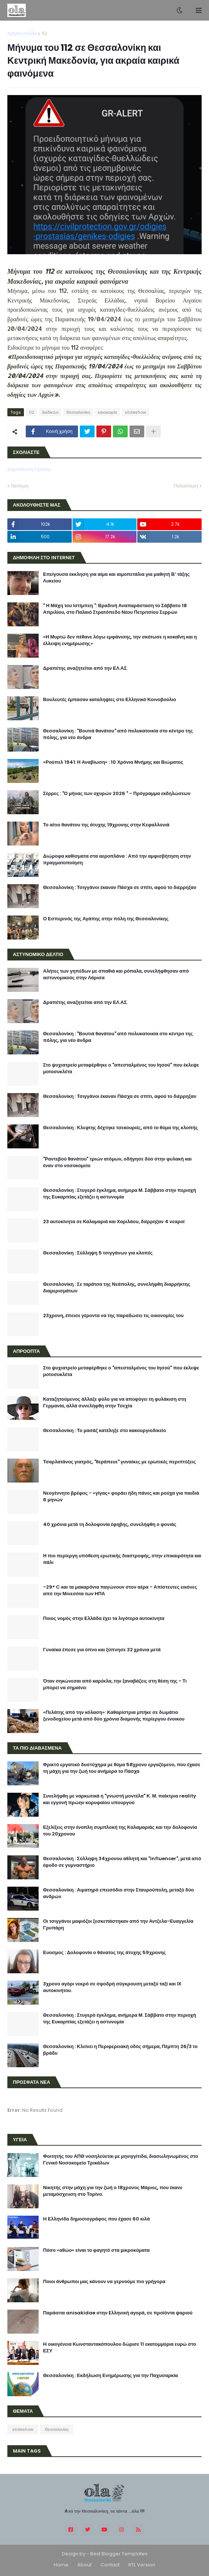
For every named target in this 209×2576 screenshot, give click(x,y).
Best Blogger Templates (119, 2553)
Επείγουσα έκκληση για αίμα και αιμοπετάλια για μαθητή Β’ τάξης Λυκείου (116, 577)
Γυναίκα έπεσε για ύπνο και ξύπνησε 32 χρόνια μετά (101, 1649)
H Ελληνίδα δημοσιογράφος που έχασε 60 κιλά (96, 2219)
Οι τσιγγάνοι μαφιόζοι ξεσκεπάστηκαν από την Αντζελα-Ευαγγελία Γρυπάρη (118, 1924)
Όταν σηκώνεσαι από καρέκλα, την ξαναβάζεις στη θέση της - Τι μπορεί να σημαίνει (115, 1684)
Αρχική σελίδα (22, 33)
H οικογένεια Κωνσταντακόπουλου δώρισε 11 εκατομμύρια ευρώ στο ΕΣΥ (119, 2347)
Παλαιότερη (186, 485)
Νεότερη (20, 485)
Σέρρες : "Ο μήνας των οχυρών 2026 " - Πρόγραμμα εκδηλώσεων (117, 793)
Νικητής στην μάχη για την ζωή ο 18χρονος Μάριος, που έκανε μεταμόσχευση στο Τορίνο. (113, 2191)
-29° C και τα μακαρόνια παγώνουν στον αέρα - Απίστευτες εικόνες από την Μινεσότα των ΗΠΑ (120, 1590)
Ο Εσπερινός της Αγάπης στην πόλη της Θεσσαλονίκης (106, 919)
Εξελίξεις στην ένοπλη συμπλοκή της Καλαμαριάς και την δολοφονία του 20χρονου (120, 1830)
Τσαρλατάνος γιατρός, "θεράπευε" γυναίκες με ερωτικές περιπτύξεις (119, 1462)
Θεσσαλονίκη (78, 412)
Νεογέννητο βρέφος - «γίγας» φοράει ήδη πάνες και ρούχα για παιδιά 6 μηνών (121, 1496)
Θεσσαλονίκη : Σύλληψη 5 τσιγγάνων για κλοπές (98, 1253)
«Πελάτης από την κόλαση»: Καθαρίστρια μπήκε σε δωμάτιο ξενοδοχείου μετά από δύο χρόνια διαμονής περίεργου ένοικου (113, 1715)
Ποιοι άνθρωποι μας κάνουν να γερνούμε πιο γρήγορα (104, 2281)
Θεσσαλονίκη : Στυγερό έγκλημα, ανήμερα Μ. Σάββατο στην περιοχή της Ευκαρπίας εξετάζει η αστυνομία (119, 1193)
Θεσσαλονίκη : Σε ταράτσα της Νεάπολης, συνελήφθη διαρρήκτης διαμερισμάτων (116, 1287)
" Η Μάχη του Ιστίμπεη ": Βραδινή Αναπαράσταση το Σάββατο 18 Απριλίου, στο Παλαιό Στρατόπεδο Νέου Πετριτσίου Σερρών (115, 609)
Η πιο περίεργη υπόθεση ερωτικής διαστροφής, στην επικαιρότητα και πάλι (122, 1559)
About (84, 2564)
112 (44, 33)
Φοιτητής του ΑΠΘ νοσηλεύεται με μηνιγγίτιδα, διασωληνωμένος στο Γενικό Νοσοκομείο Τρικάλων (120, 2159)
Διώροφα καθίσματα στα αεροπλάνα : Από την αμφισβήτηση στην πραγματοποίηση (117, 859)
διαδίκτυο (50, 412)
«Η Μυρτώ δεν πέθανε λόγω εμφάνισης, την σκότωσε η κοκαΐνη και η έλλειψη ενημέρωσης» (120, 640)
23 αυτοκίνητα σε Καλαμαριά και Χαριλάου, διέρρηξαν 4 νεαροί (114, 1221)
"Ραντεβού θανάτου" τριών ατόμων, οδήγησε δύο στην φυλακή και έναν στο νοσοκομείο (117, 1162)
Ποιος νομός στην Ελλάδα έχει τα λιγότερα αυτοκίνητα (103, 1618)
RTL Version (141, 2564)
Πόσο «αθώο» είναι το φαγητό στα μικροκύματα (96, 2250)
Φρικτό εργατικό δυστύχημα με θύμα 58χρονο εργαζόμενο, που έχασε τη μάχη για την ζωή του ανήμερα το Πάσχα (121, 1768)
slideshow (135, 412)
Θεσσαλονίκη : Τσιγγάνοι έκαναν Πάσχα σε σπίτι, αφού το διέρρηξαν (119, 887)
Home (61, 2564)
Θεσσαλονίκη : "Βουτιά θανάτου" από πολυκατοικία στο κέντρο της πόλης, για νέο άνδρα (118, 734)
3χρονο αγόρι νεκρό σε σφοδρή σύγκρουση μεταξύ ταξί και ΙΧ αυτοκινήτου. (112, 1987)
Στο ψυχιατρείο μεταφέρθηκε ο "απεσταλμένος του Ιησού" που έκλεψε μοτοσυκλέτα (121, 1068)
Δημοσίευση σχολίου (29, 469)
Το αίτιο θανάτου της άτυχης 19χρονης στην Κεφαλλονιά (106, 825)
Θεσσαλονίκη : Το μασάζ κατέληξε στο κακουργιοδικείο (104, 1430)
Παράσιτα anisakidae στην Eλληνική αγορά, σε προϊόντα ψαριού (117, 2313)
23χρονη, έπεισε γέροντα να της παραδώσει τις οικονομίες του (113, 1315)
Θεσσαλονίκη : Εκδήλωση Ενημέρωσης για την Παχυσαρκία (110, 2375)
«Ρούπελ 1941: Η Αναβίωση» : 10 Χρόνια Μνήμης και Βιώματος (113, 762)
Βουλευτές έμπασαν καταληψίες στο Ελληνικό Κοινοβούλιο (109, 699)
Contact (110, 2564)
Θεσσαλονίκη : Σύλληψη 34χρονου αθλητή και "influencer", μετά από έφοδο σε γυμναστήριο (122, 1862)
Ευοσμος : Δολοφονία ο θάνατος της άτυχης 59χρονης (104, 1952)
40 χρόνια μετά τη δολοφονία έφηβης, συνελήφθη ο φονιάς (109, 1524)
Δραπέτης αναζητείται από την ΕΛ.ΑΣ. (85, 668)
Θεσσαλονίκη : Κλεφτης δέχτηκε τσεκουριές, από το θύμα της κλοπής (120, 1127)
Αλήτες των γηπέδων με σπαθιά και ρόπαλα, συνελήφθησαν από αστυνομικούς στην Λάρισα (116, 974)
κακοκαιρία (107, 412)
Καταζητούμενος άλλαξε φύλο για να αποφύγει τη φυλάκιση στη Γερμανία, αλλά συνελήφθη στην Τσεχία (114, 1402)
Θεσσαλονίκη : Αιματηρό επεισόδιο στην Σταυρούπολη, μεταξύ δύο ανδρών (118, 1893)
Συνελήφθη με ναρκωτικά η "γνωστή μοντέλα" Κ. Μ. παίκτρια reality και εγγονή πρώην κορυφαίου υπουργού (119, 1799)
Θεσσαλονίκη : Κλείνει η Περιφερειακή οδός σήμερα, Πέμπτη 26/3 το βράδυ (120, 2050)
